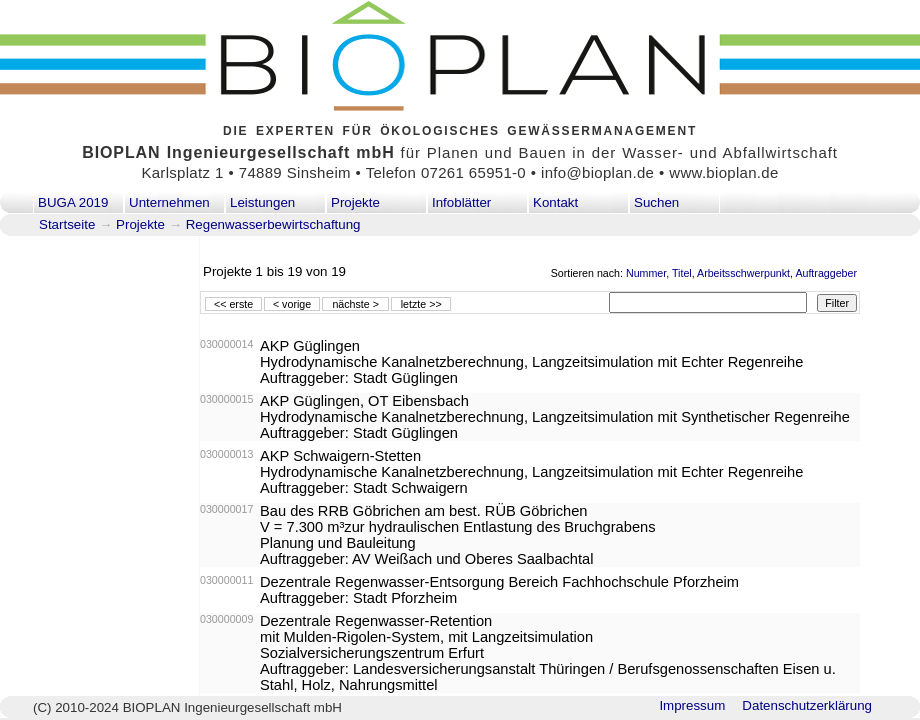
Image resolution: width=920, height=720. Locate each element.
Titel (682, 273)
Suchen (656, 202)
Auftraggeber (826, 273)
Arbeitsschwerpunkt (743, 273)
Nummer (646, 273)
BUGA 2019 (73, 202)
